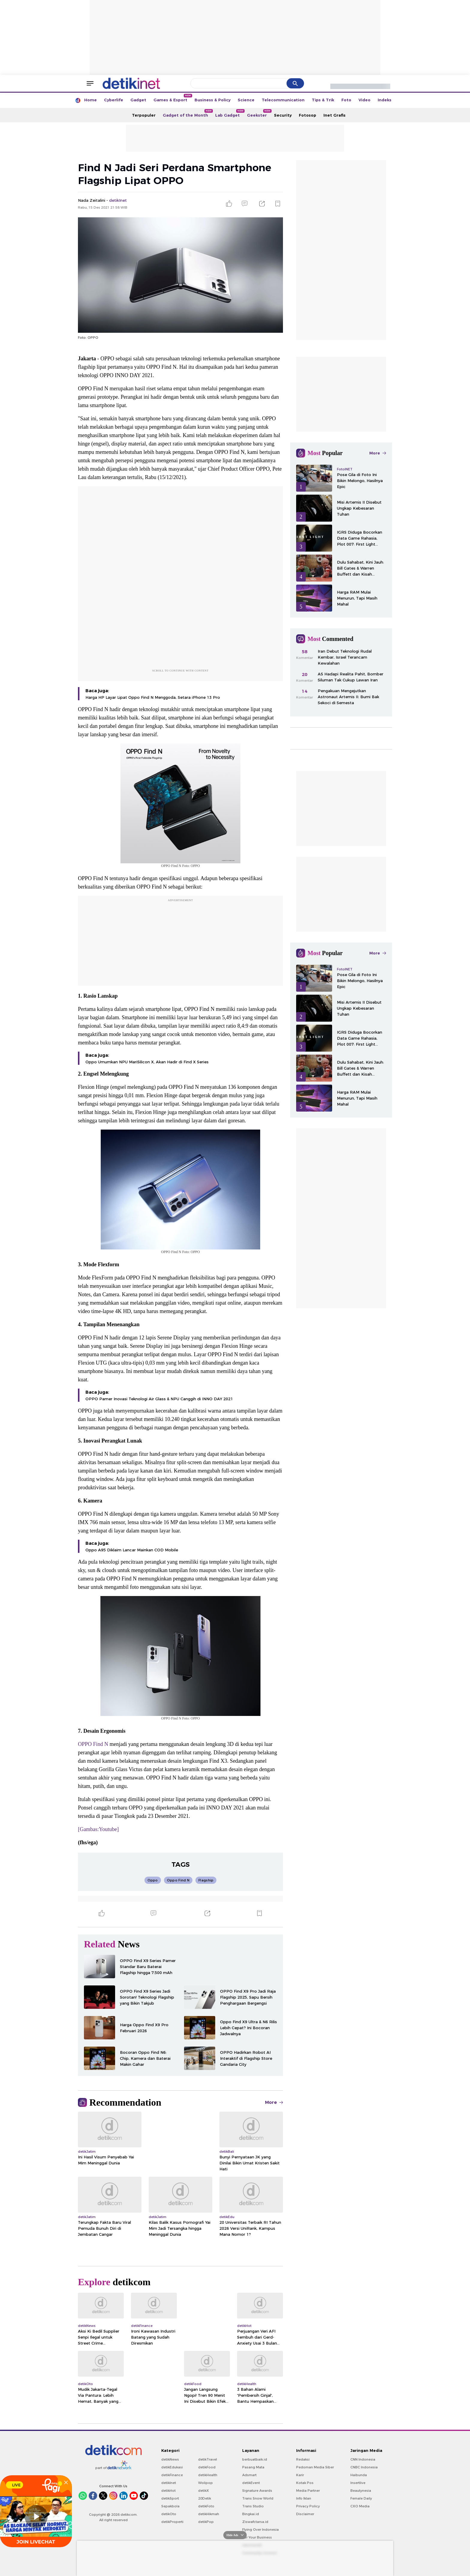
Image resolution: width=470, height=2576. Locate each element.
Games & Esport (172, 98)
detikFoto (206, 2506)
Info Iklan (303, 2498)
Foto (346, 99)
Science (246, 99)
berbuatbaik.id (254, 2459)
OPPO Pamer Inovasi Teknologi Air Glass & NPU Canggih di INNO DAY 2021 (159, 1398)
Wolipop (205, 2483)
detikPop (206, 2522)
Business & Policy (213, 99)
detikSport (170, 2498)
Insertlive (357, 2483)
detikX (203, 2490)
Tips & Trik (323, 99)
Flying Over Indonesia (260, 2529)
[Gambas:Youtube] (98, 1829)
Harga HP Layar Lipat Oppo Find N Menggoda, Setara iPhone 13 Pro (152, 697)
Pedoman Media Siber (315, 2467)
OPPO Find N (93, 1744)
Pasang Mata (253, 2467)
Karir (300, 2475)
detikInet (168, 2483)
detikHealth (207, 2475)
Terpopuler (144, 115)
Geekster (258, 113)
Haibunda (358, 2475)
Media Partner (308, 2490)
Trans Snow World (257, 2498)
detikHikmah (208, 2514)
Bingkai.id (250, 2514)
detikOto (168, 2514)
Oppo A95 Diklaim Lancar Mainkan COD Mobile (131, 1549)
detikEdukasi (172, 2467)
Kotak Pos (305, 2483)
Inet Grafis (334, 115)
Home (90, 99)
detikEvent (251, 2483)
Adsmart (249, 2475)
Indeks (384, 99)
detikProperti (172, 2522)
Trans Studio (253, 2506)
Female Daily (361, 2498)
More (274, 2102)
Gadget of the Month (187, 113)
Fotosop (307, 115)
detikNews (170, 2459)
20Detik (204, 2498)
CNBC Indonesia (364, 2467)
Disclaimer (305, 2514)
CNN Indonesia (362, 2459)
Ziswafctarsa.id (255, 2522)
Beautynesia (360, 2490)
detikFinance (172, 2475)
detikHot (168, 2490)
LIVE (14, 2484)
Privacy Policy (308, 2506)
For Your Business (257, 2537)
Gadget (138, 99)
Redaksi (303, 2459)
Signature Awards (257, 2490)
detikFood (207, 2467)
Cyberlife (113, 99)
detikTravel (207, 2459)
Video (364, 99)
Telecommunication (283, 99)
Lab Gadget (229, 113)
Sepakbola (170, 2506)
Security (283, 115)
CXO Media (360, 2506)
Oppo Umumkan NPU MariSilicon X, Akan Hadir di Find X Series (147, 1061)
